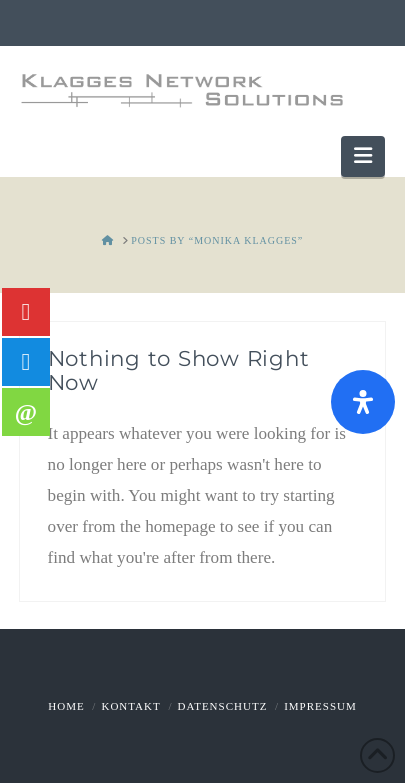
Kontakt (130, 706)
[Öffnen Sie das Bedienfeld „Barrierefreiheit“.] (363, 402)
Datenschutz (223, 706)
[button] (363, 156)
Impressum (320, 706)
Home (66, 706)
